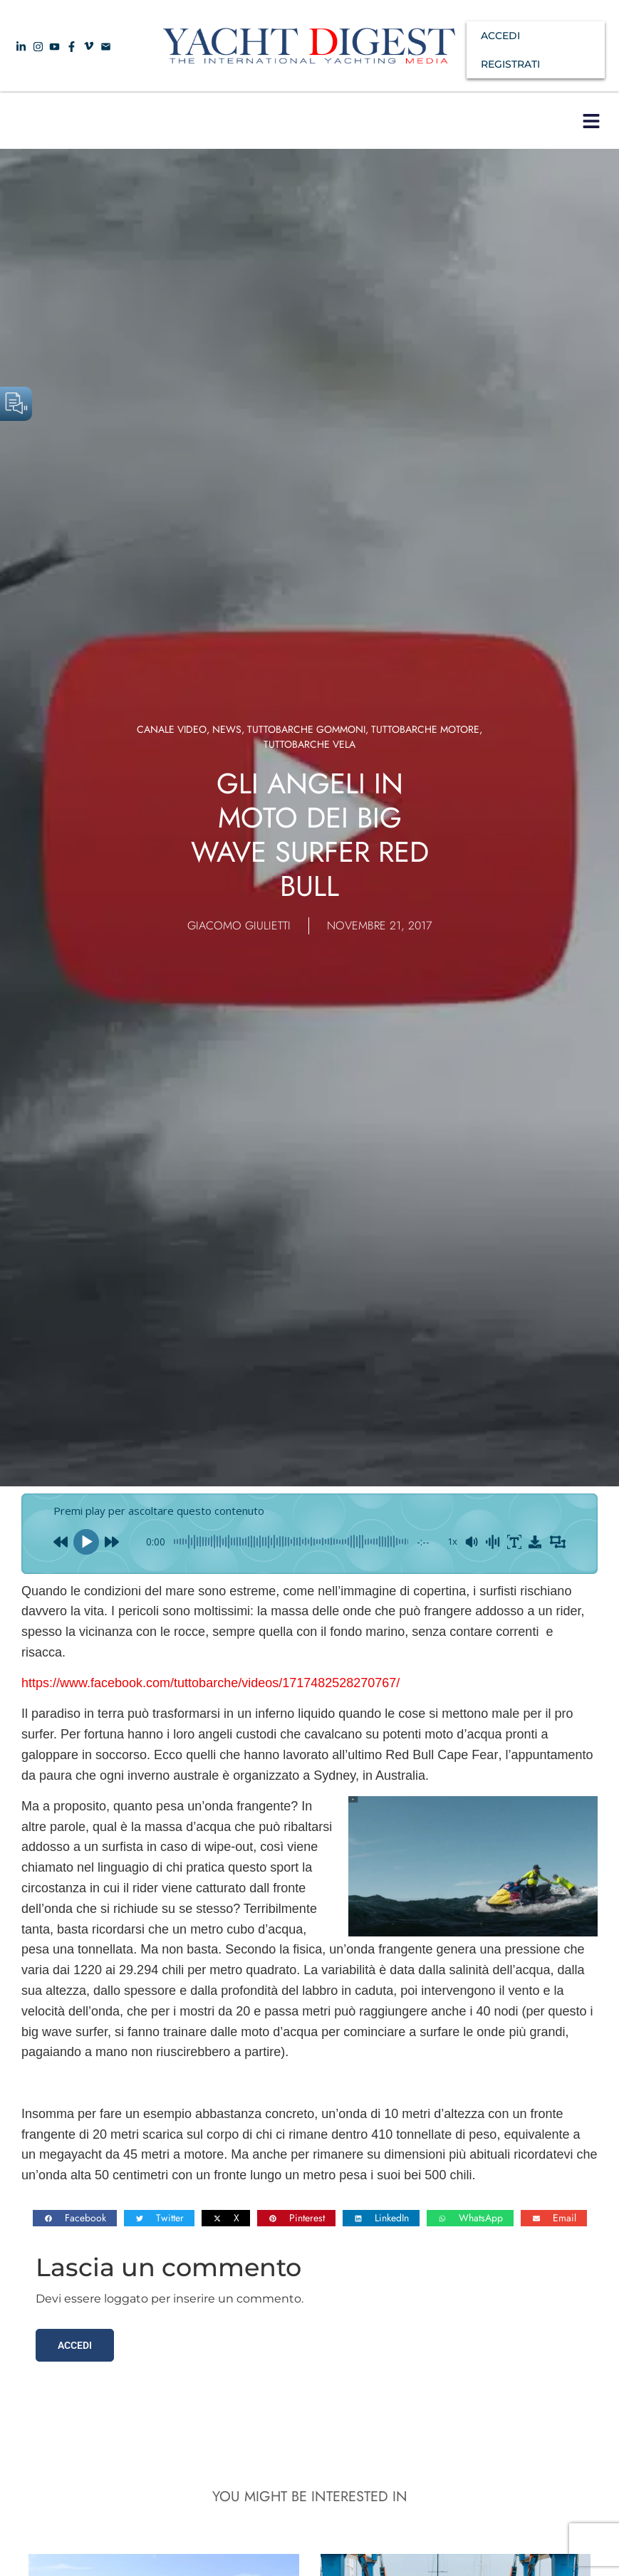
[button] (591, 121)
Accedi (75, 2345)
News (226, 729)
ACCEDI (500, 35)
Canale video (172, 729)
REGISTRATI (510, 64)
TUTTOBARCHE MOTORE (425, 729)
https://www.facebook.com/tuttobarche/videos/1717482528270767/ (210, 1683)
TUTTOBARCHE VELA (309, 744)
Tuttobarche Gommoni (306, 729)
